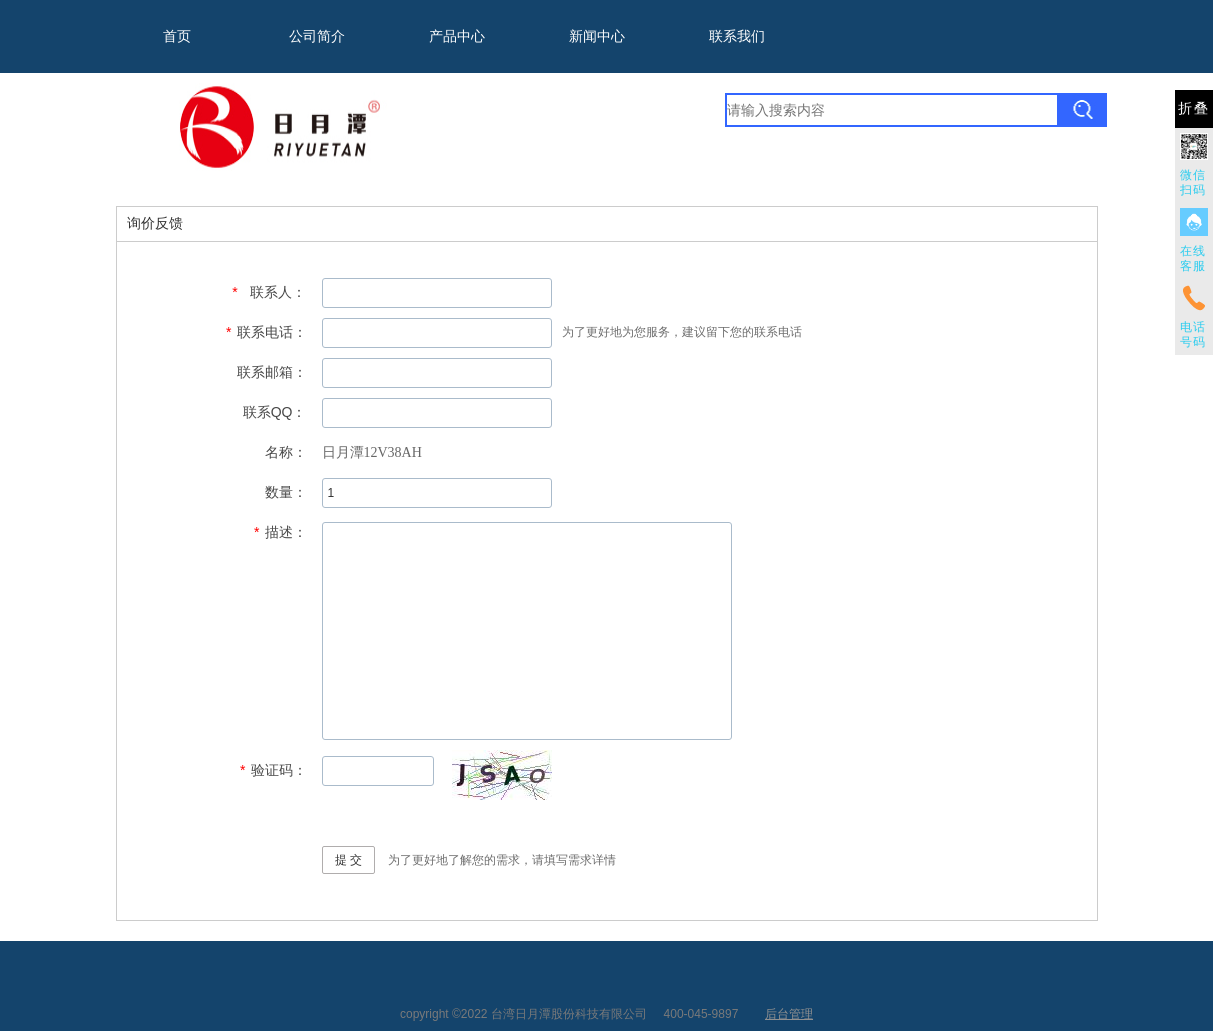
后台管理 (789, 1014)
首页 (177, 36)
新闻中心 (597, 36)
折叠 (1194, 108)
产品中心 (457, 36)
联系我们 (737, 36)
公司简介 (317, 36)
